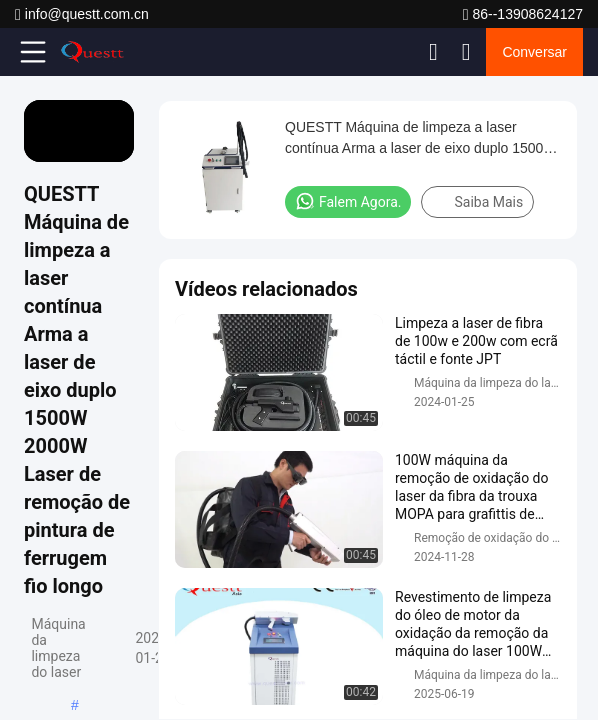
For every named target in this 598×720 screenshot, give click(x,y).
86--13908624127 (523, 14)
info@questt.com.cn (82, 14)
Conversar (534, 52)
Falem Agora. (348, 201)
